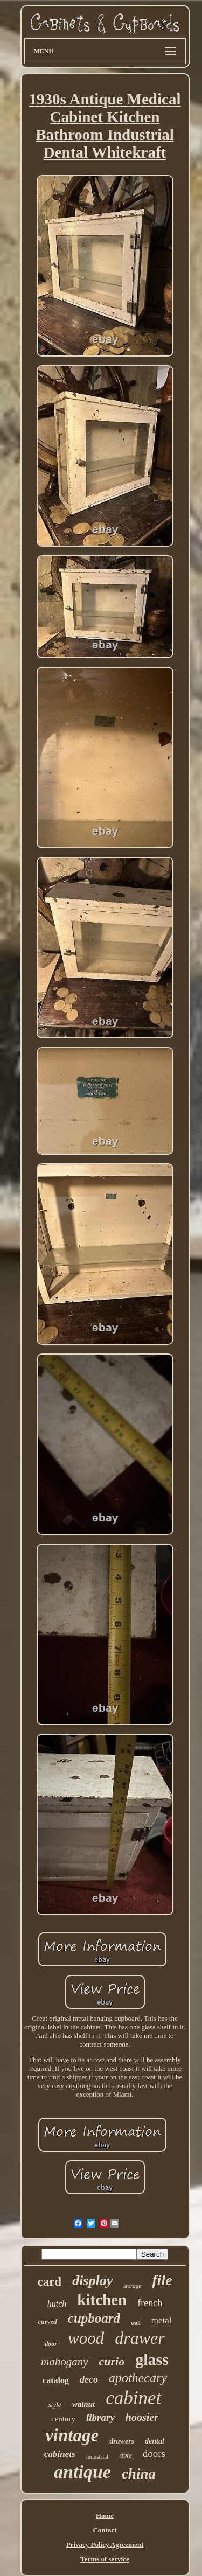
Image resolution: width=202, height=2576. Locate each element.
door (51, 2344)
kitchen (102, 2299)
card (49, 2281)
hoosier (142, 2417)
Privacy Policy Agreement (104, 2544)
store (125, 2455)
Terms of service (104, 2559)
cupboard (94, 2318)
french (149, 2303)
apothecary (138, 2378)
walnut (83, 2404)
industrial (97, 2456)
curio (112, 2361)
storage (132, 2285)
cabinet (133, 2398)
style (54, 2404)
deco (89, 2379)
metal (161, 2320)
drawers (121, 2441)
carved (47, 2321)
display (92, 2280)
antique (82, 2472)
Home (105, 2515)
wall (136, 2323)
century (63, 2418)
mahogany (64, 2361)
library (100, 2417)
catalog (56, 2380)
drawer (139, 2338)
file (162, 2280)
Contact (104, 2530)
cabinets (59, 2454)
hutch (57, 2303)
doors (154, 2453)
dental (154, 2441)
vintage (72, 2435)
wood (86, 2338)
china (139, 2474)
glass (152, 2359)
